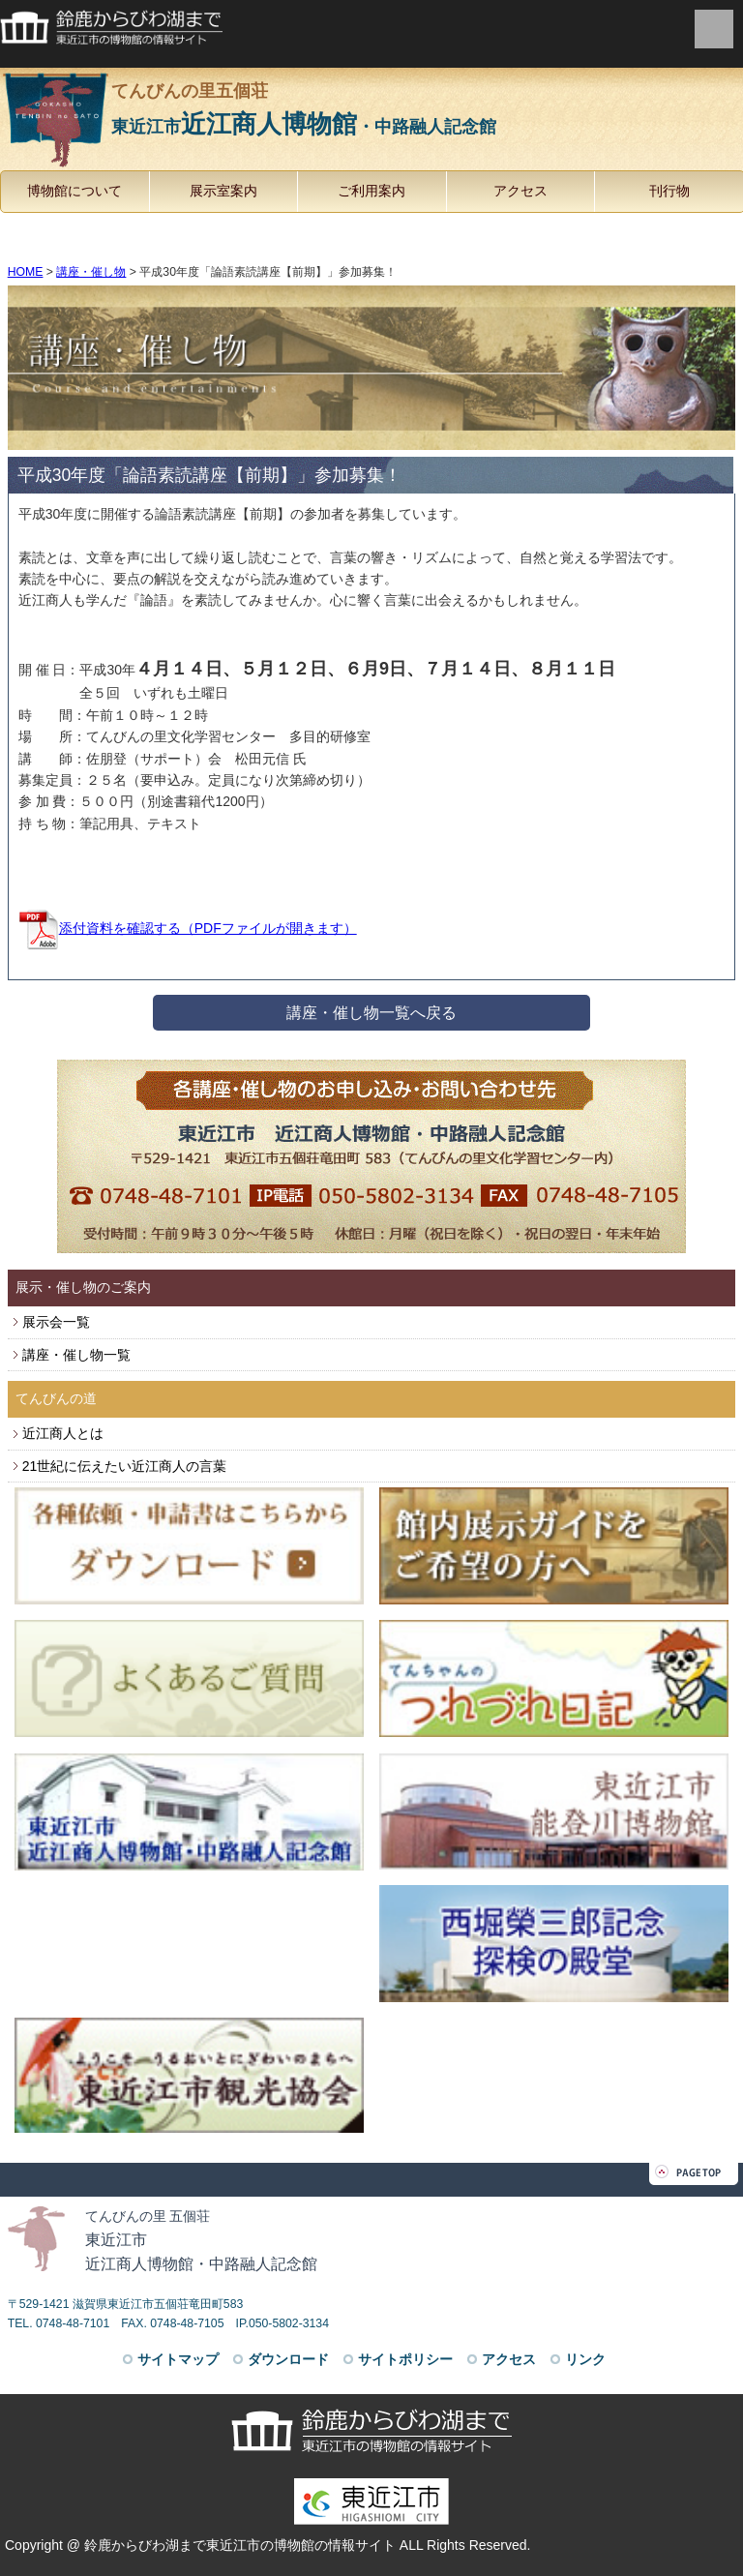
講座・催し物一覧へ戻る (371, 1012)
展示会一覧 (56, 1322)
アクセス (520, 191)
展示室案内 (223, 191)
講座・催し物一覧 (76, 1355)
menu (714, 29)
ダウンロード (288, 2359)
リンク (585, 2359)
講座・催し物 (91, 272)
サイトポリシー (405, 2359)
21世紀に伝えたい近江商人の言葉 (124, 1466)
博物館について (74, 191)
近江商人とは (63, 1433)
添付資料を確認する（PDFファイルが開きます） (187, 928)
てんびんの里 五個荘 (154, 2216)
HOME (26, 272)
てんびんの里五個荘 (371, 113)
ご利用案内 (371, 191)
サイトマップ (178, 2359)
